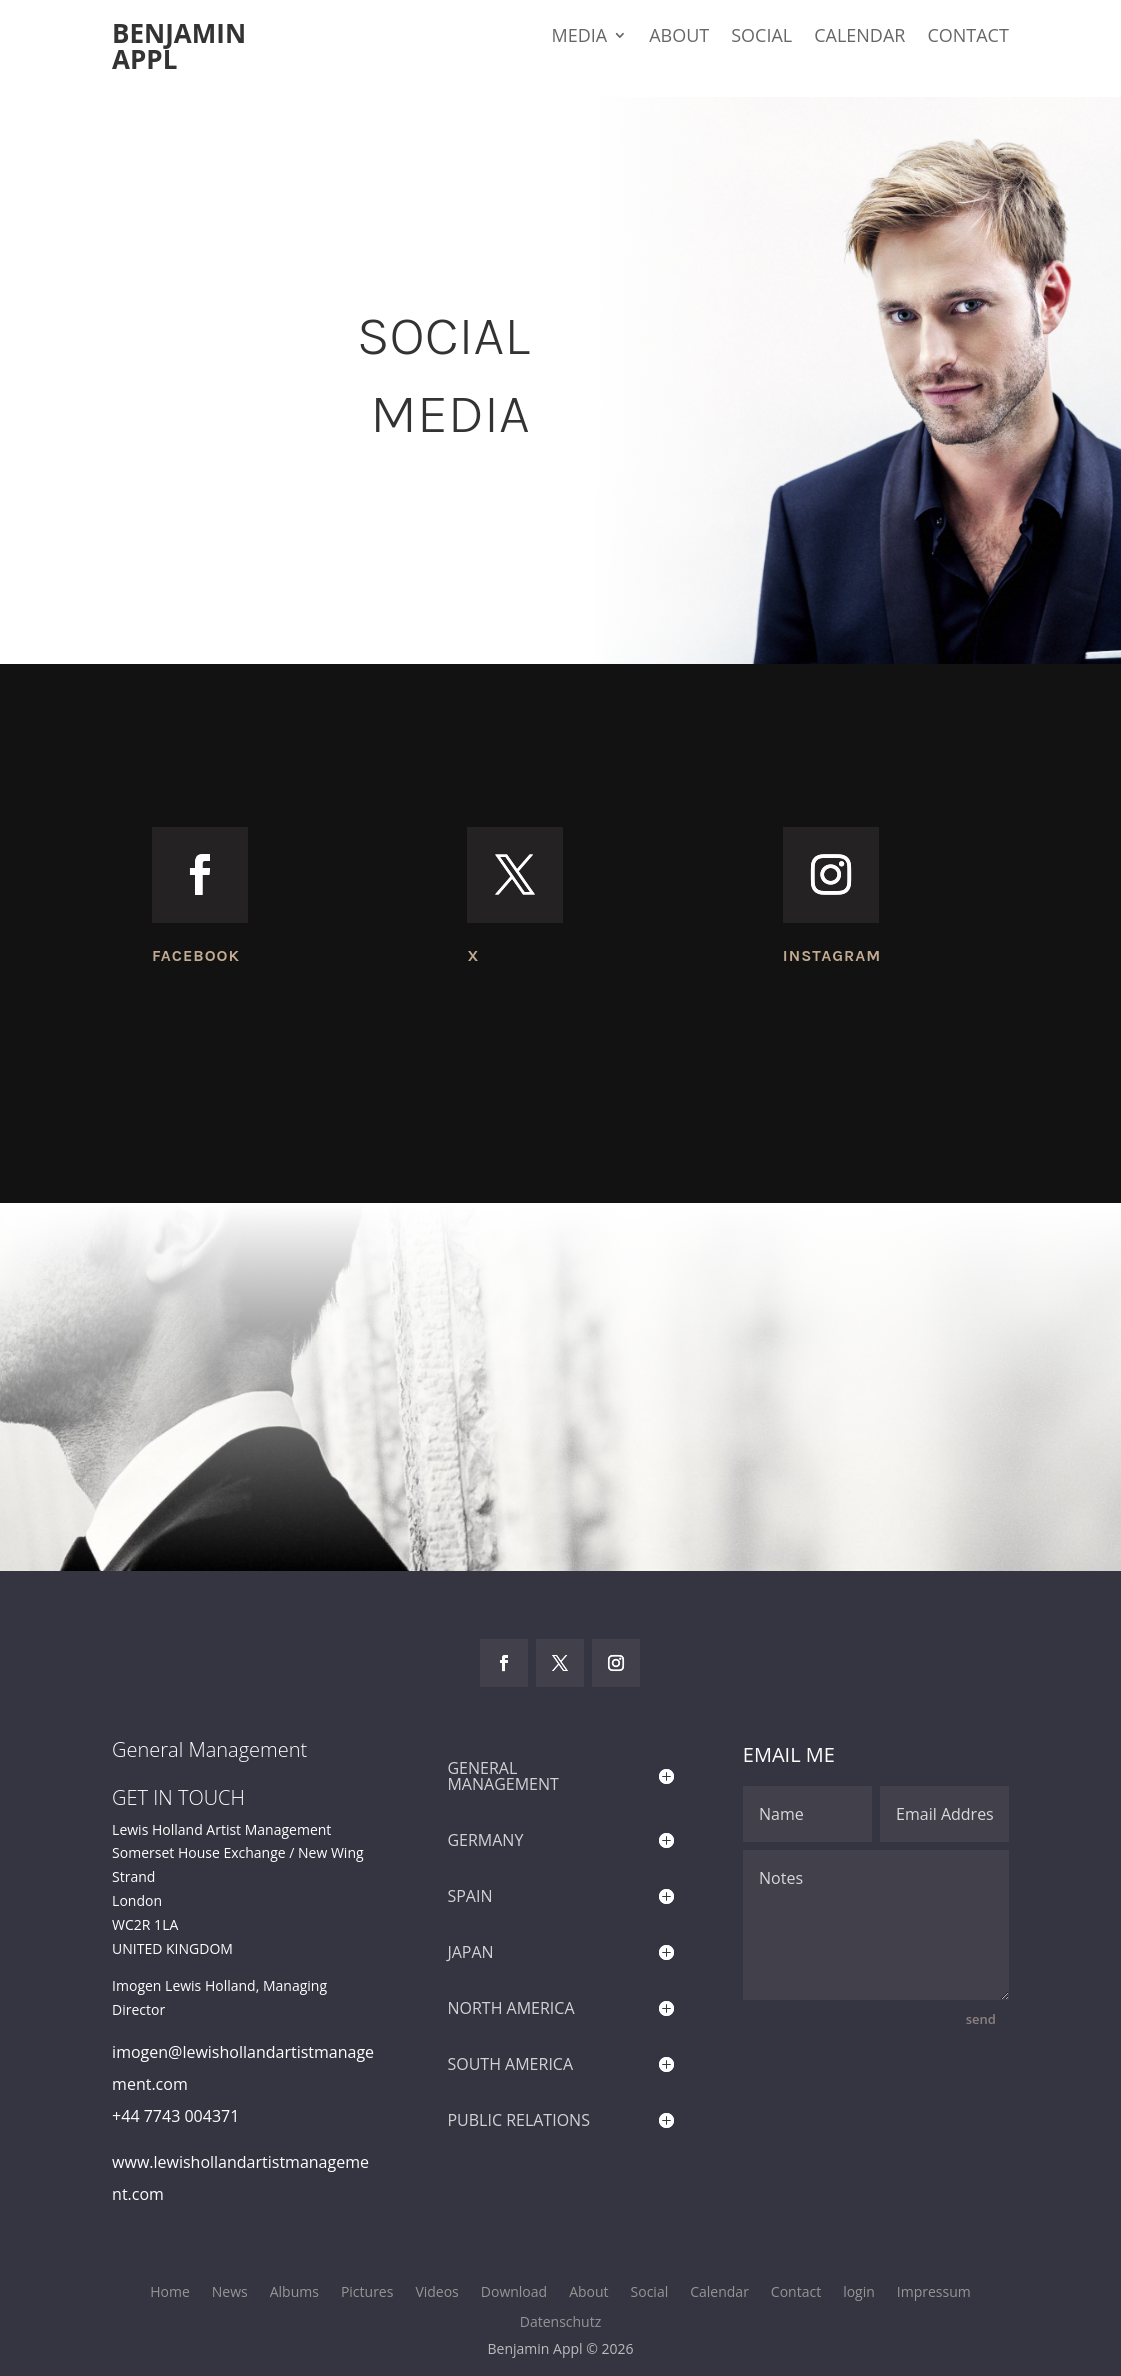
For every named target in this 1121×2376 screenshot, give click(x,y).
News (230, 2293)
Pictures (367, 2293)
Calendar (859, 37)
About (679, 37)
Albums (294, 2293)
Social (761, 37)
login (859, 2293)
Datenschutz (560, 2323)
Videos (436, 2293)
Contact (967, 37)
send (981, 2019)
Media (579, 37)
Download (514, 2293)
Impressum (934, 2293)
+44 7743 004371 (175, 2116)
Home (170, 2293)
